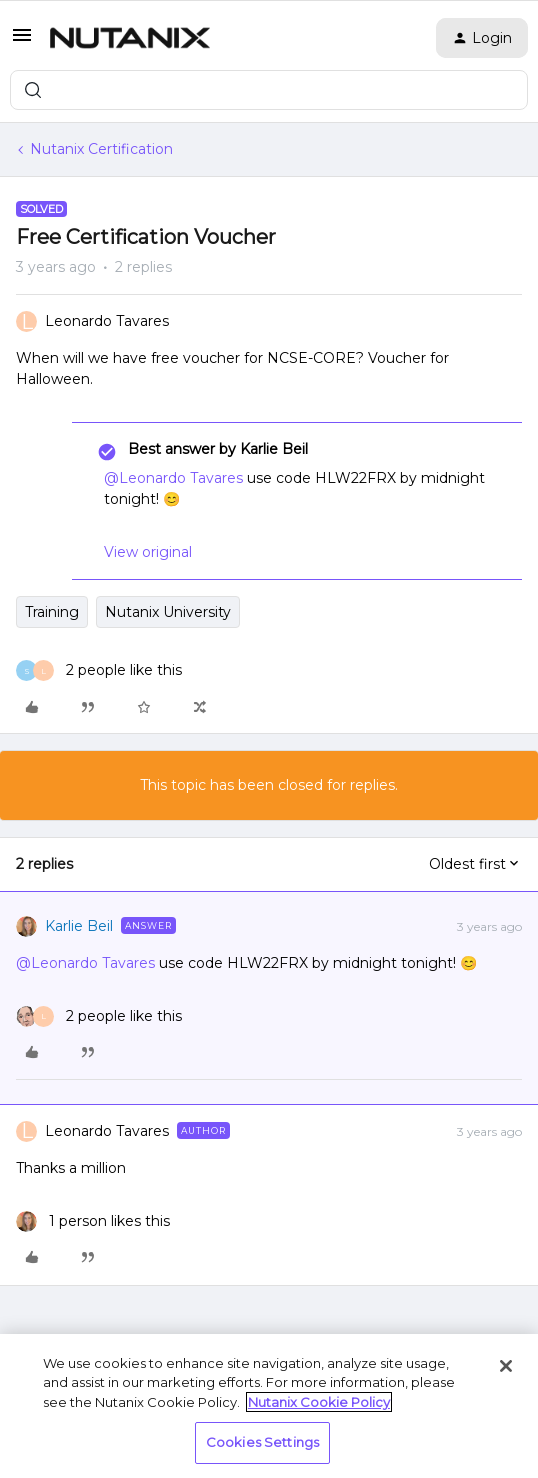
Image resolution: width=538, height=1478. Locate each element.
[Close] (506, 1366)
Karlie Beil (79, 926)
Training (52, 612)
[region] (269, 1406)
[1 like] (93, 1221)
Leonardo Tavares (107, 321)
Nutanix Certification (101, 149)
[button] (22, 42)
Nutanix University (168, 612)
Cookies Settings (262, 1442)
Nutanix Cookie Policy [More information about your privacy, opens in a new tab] (319, 1402)
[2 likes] (99, 670)
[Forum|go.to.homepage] (130, 38)
